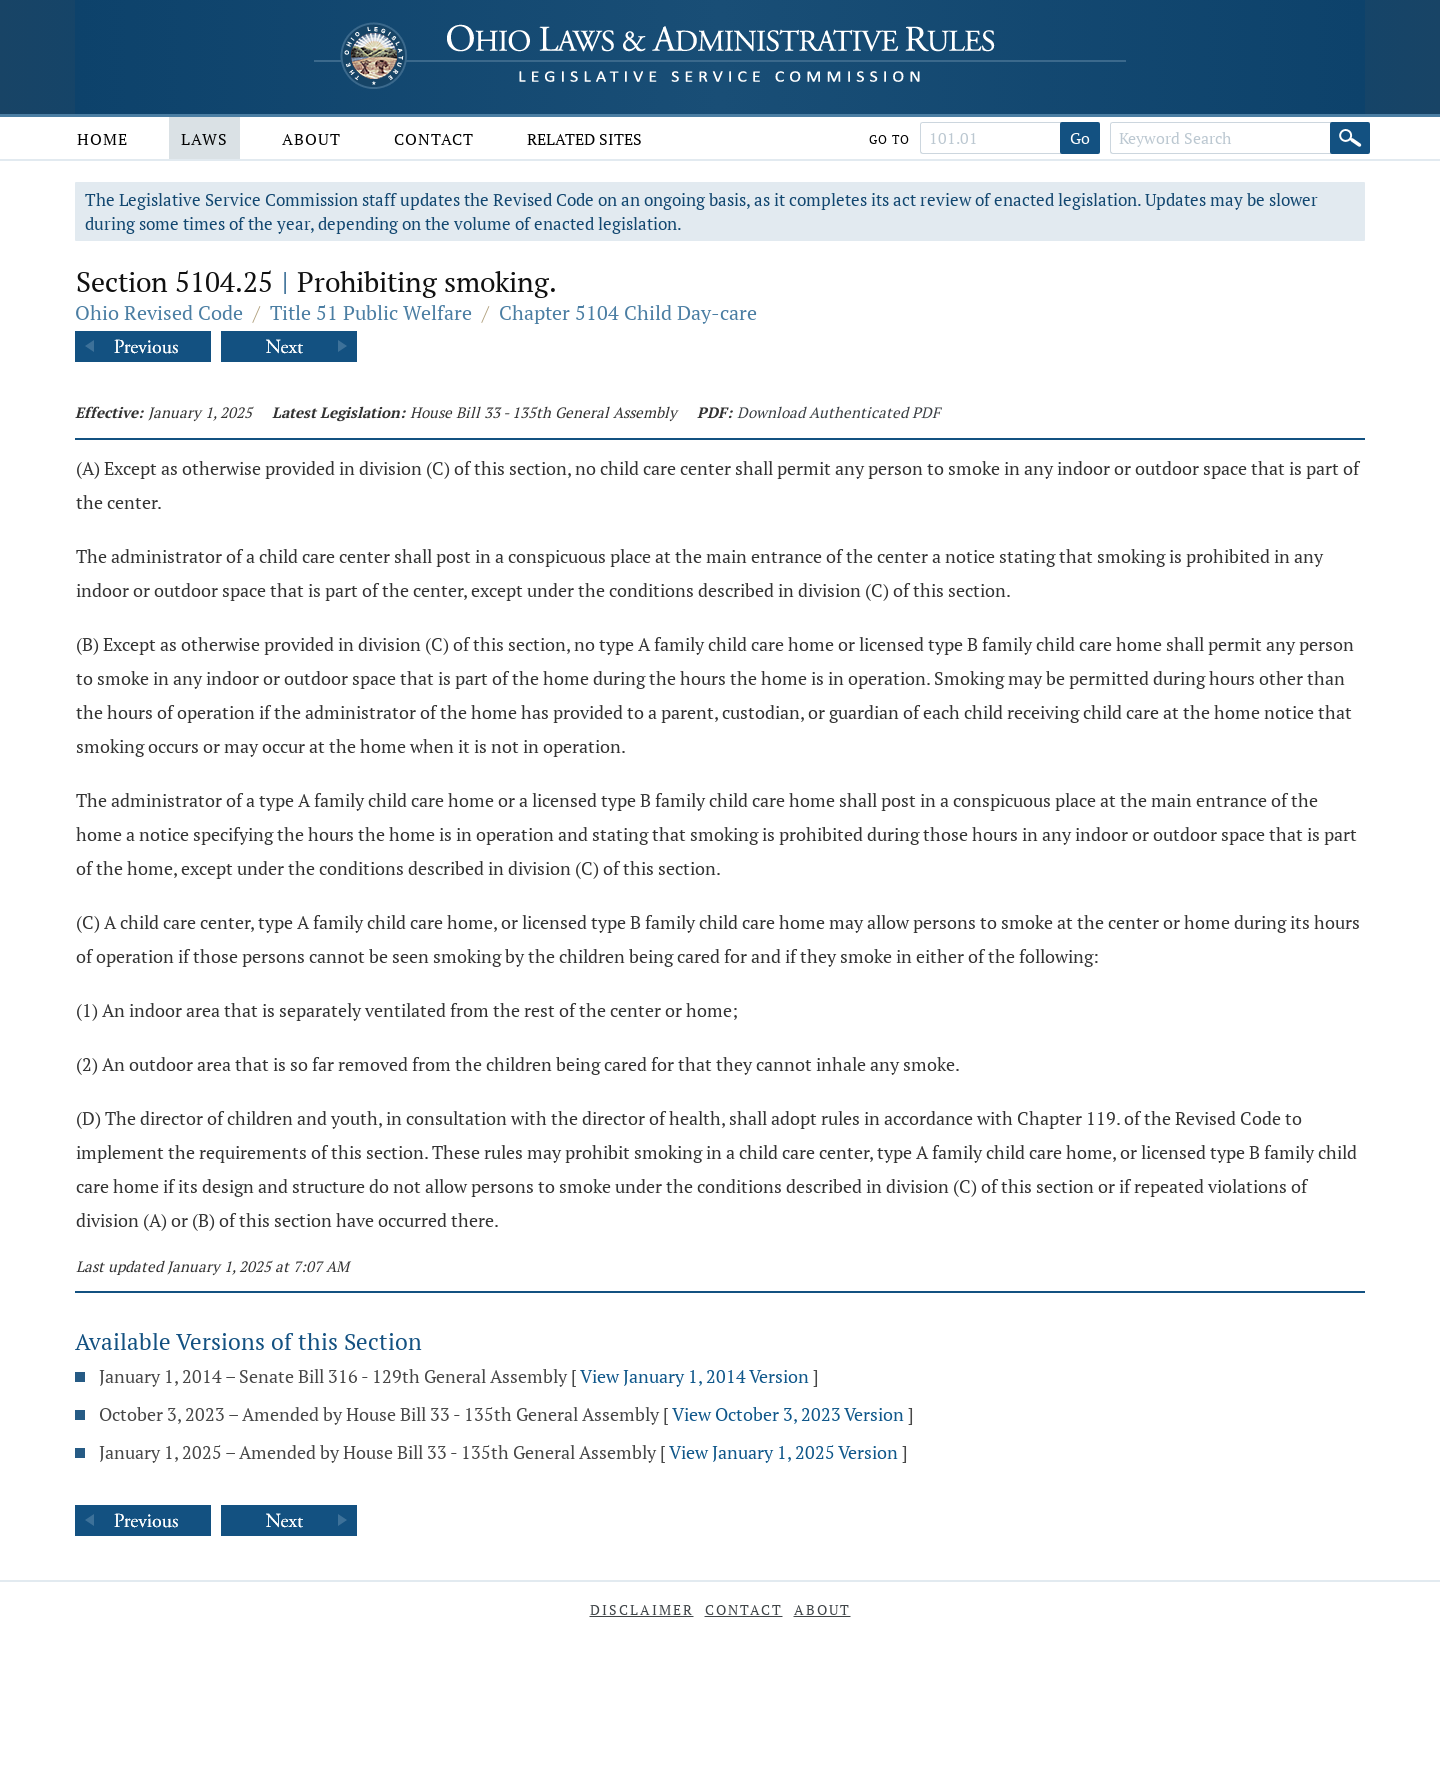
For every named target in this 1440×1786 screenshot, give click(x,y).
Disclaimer (642, 1609)
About (311, 139)
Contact (434, 139)
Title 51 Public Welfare (371, 312)
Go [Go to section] (1080, 138)
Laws (204, 139)
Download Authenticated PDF (838, 412)
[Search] (1350, 138)
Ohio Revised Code (159, 312)
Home (102, 139)
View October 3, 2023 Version (788, 1414)
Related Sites (584, 139)
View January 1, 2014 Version (694, 1376)
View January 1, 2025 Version (783, 1452)
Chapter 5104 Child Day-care (628, 312)
